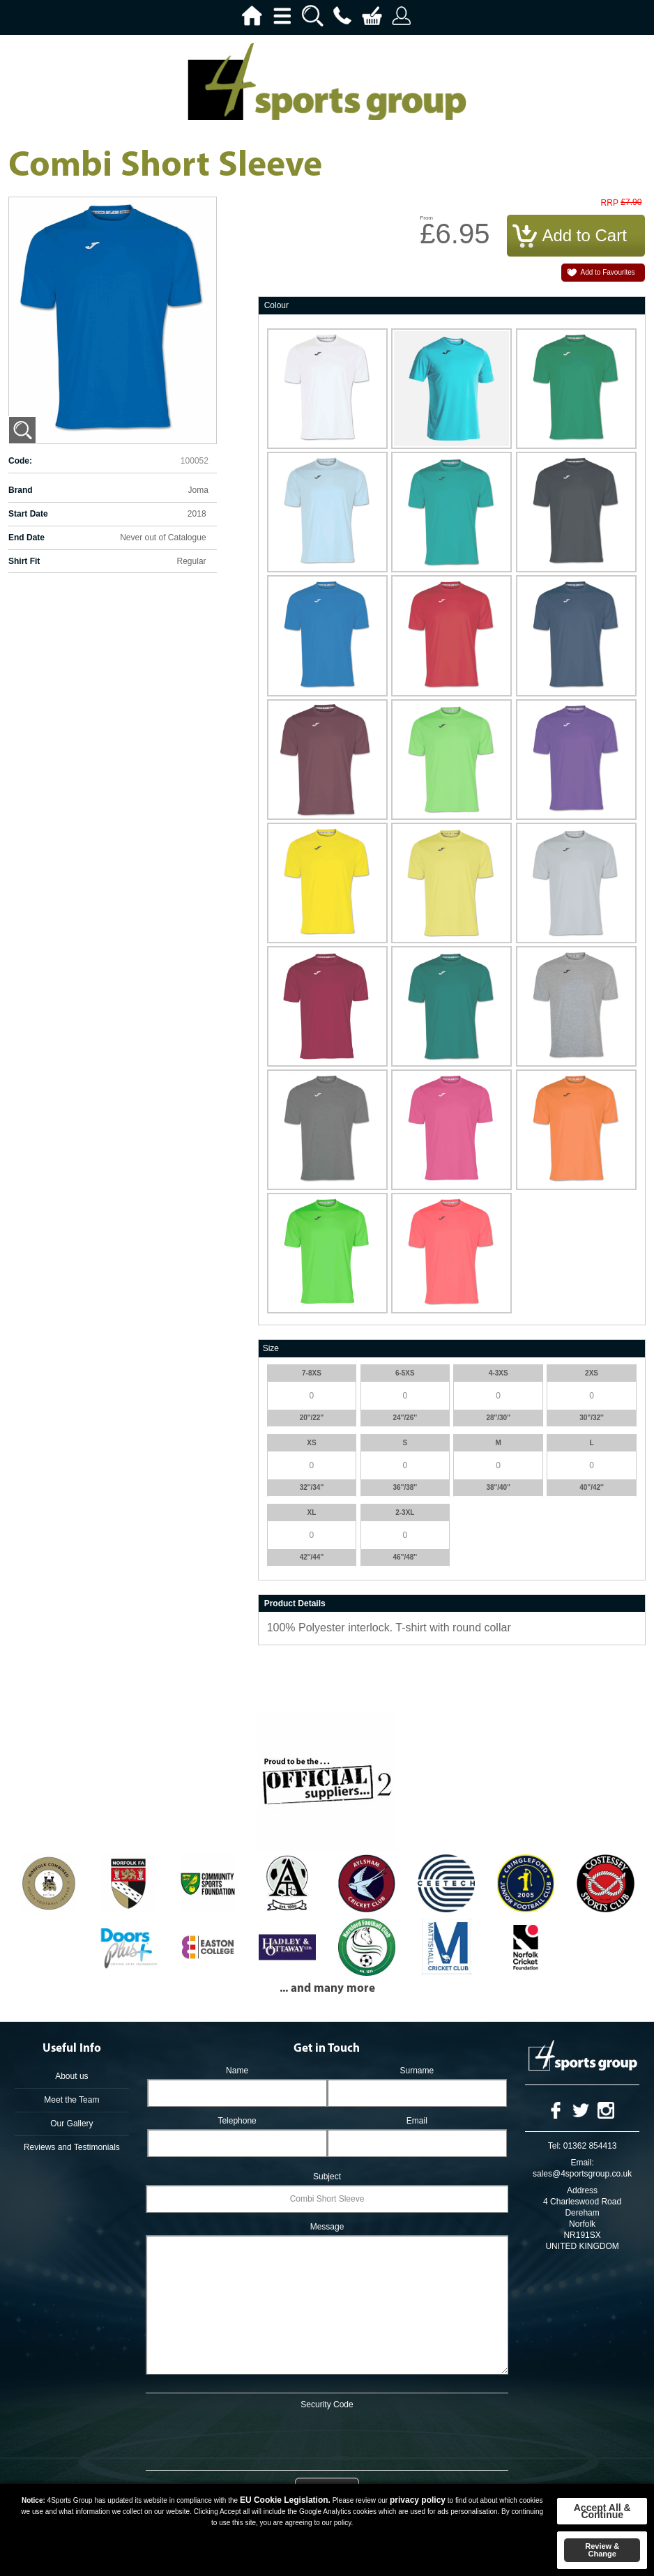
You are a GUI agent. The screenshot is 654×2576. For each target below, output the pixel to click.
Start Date (28, 514)
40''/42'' (591, 1487)
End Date (26, 537)
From (426, 218)
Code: (20, 461)
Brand (20, 490)
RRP (609, 203)
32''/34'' (312, 1487)
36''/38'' (405, 1487)
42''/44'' (312, 1557)
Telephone (237, 2121)
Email (416, 2121)
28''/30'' (498, 1418)
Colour (276, 305)
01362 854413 (590, 2146)
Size (271, 1348)
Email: (581, 2162)
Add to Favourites (608, 272)
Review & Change (602, 2550)
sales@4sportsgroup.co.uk (582, 2174)
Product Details (295, 1603)
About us (71, 2076)
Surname (417, 2070)
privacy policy (418, 2500)
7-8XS (311, 1373)
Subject (327, 2176)
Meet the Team (71, 2100)
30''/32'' (591, 1418)
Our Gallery (71, 2123)
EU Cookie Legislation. (285, 2500)
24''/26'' (405, 1418)
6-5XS (405, 1373)
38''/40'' (498, 1487)
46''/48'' (405, 1557)
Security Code (327, 2404)
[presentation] (327, 2437)
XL (312, 1512)
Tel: (554, 2146)
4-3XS (498, 1373)
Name (237, 2070)
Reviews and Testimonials (72, 2147)
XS (311, 1443)
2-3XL (404, 1512)
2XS (591, 1373)
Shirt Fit (24, 561)
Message (327, 2227)
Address (582, 2190)
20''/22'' (312, 1418)
